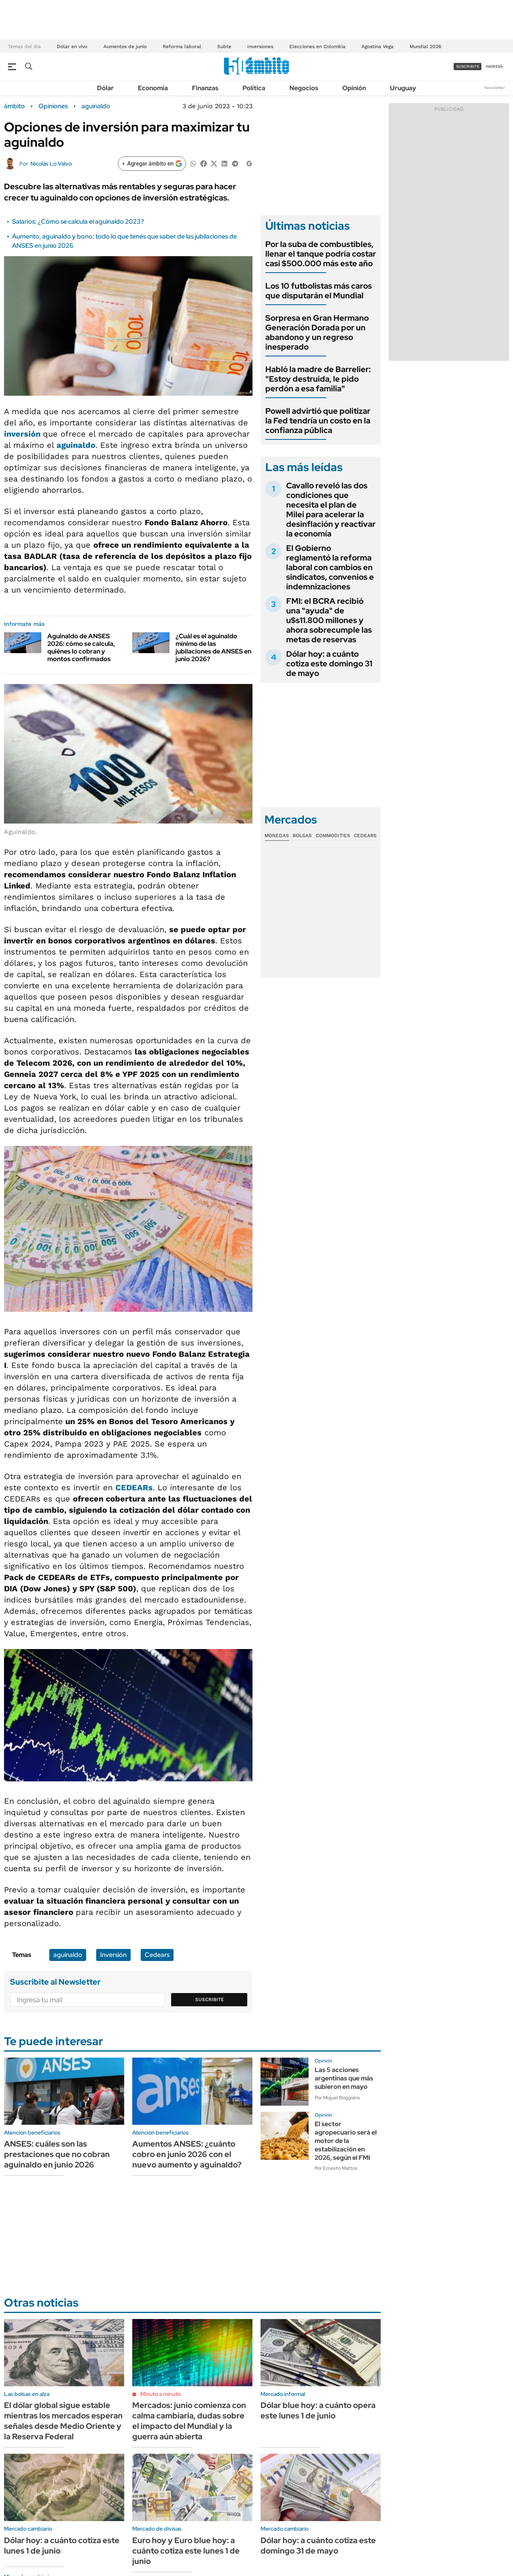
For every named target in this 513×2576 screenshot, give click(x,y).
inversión (23, 434)
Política (253, 88)
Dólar (105, 88)
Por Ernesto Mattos (336, 2168)
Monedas (277, 835)
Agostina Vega (378, 46)
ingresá (494, 66)
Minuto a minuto (160, 2394)
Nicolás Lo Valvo (51, 163)
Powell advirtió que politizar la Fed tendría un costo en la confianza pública (317, 420)
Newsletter (494, 87)
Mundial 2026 (425, 46)
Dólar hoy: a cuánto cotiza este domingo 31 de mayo (329, 663)
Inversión (113, 1955)
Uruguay (403, 88)
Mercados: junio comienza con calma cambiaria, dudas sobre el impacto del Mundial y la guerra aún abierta (189, 2421)
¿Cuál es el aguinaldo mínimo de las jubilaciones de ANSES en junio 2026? (213, 648)
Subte (224, 46)
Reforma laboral (182, 46)
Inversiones (260, 46)
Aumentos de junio (125, 46)
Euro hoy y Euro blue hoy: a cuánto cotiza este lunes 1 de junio (186, 2550)
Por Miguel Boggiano (337, 2097)
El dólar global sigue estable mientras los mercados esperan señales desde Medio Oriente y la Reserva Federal (63, 2421)
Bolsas (302, 835)
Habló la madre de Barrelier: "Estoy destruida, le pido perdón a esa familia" (318, 379)
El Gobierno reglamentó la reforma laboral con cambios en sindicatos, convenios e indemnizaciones (330, 567)
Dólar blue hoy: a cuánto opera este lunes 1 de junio (318, 2410)
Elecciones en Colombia (317, 46)
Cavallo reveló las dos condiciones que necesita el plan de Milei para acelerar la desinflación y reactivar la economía (331, 509)
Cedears (157, 1955)
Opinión (354, 88)
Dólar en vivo (72, 46)
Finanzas (205, 88)
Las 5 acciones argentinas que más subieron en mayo (344, 2078)
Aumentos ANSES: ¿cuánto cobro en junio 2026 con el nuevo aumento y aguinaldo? (187, 2154)
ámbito (14, 106)
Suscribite (209, 1999)
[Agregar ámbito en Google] (152, 163)
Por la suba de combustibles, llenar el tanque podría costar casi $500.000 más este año (320, 254)
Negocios (303, 88)
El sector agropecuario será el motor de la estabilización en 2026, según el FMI (346, 2140)
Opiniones (53, 106)
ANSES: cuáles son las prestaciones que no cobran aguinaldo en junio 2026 (57, 2154)
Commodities (333, 835)
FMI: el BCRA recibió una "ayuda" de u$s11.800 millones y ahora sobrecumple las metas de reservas (329, 620)
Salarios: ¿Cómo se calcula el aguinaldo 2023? (78, 221)
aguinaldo (95, 106)
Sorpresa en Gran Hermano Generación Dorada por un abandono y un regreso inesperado (317, 332)
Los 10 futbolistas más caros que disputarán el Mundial (318, 291)
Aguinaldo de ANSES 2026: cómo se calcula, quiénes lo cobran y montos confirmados (81, 648)
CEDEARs (134, 1487)
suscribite (467, 66)
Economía (153, 88)
